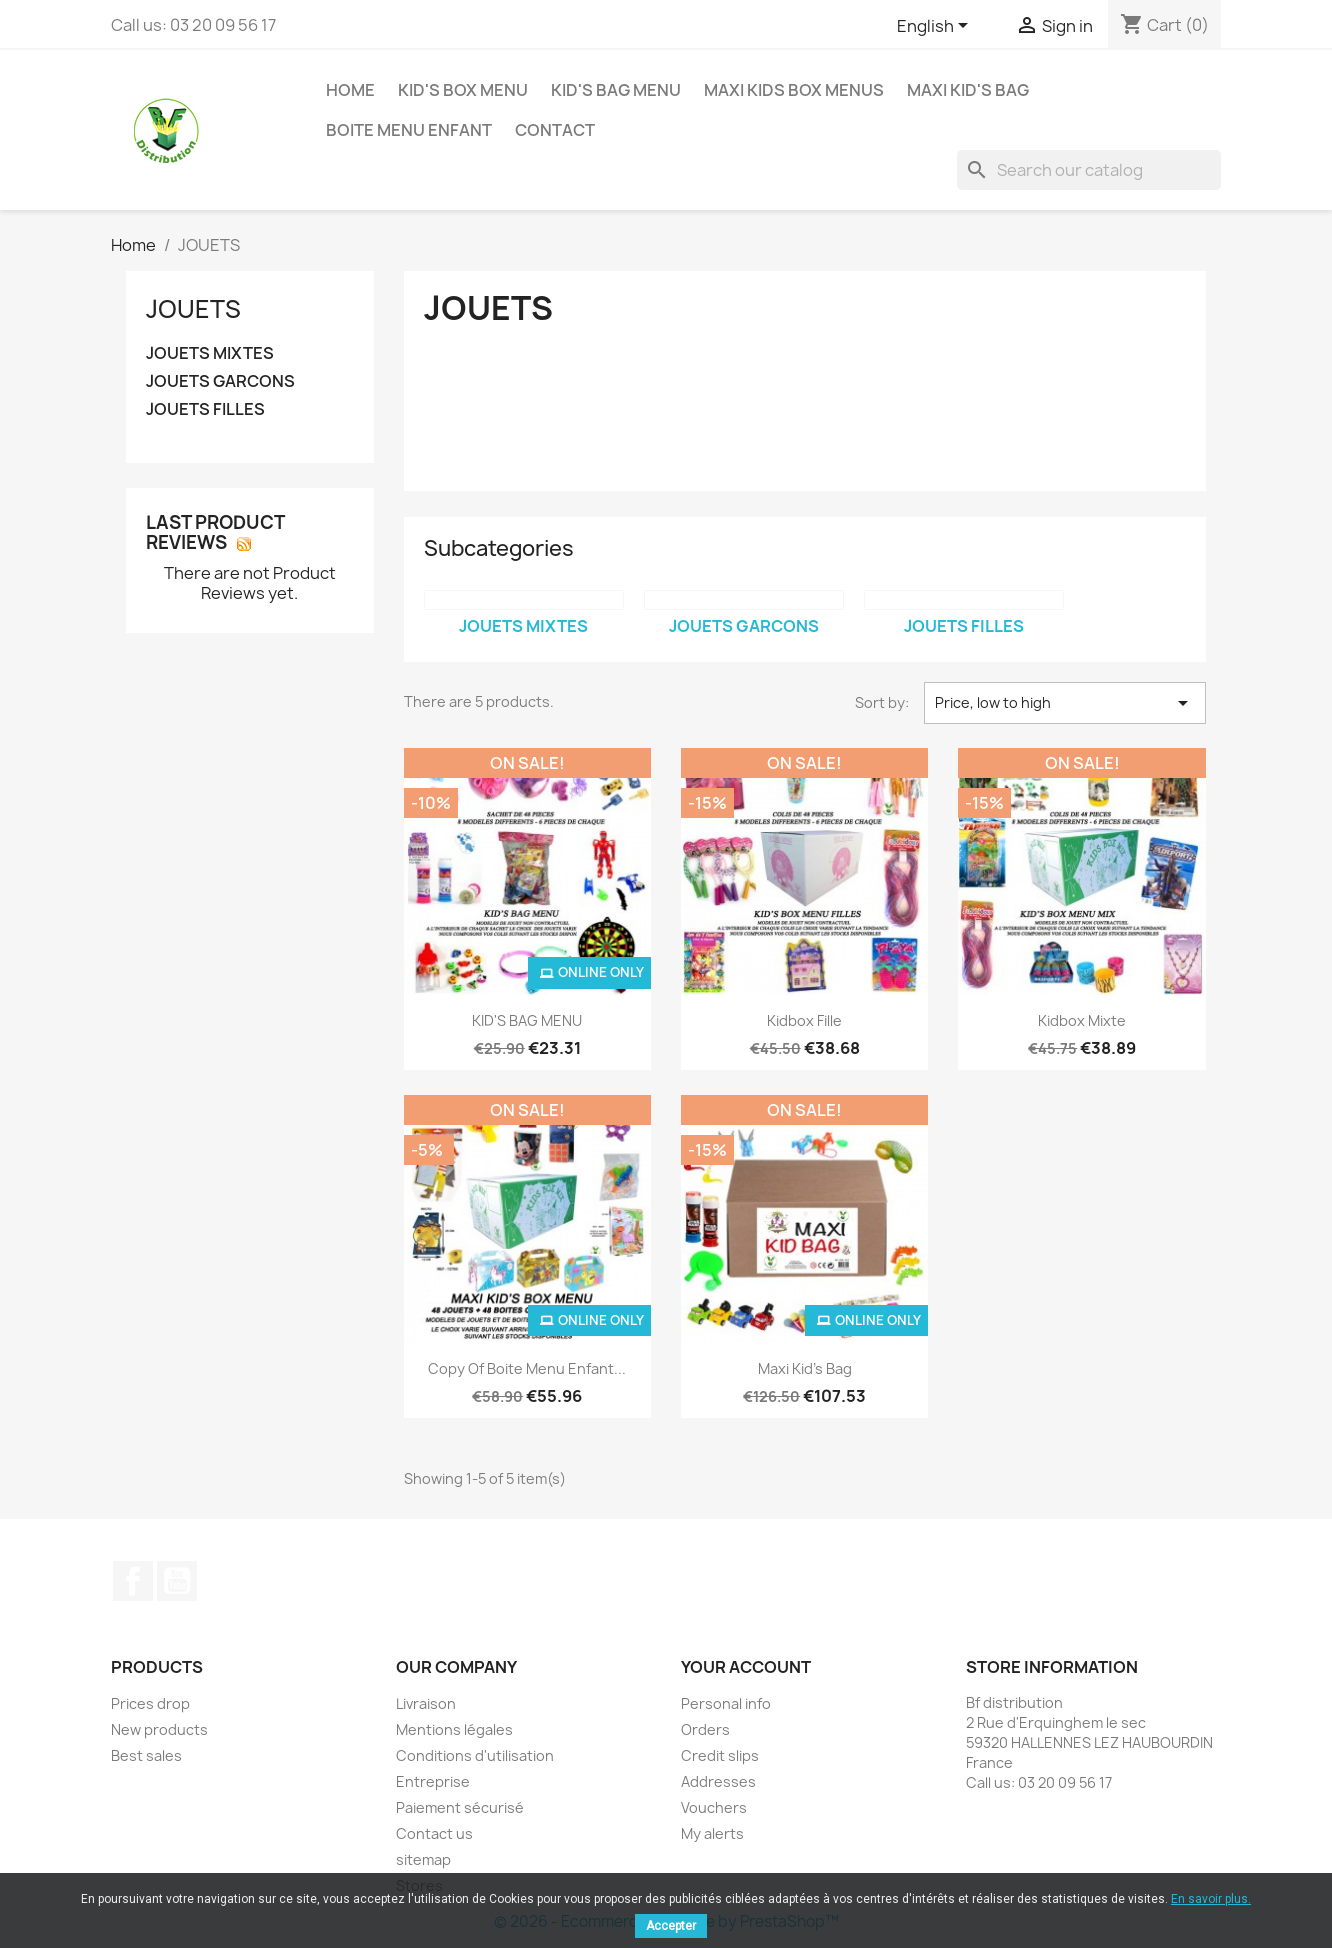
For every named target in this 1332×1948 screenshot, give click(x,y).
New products (159, 1729)
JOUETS (193, 309)
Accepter (671, 1926)
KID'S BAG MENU (616, 90)
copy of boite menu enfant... (527, 1368)
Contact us (434, 1833)
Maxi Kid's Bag (968, 90)
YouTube (177, 1581)
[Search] (1089, 170)
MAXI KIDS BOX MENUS (794, 90)
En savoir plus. (1211, 1899)
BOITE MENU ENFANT (409, 130)
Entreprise (433, 1781)
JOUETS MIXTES (210, 353)
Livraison (426, 1703)
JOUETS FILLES (205, 409)
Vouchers (714, 1807)
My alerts (712, 1833)
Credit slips (720, 1755)
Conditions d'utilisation (475, 1755)
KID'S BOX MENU (463, 90)
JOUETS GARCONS (220, 381)
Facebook (133, 1581)
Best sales (146, 1755)
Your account (746, 1667)
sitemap (423, 1859)
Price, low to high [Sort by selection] (1065, 703)
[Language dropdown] (936, 27)
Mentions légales (454, 1729)
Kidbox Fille (804, 1020)
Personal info (726, 1703)
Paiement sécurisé (460, 1807)
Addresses (718, 1781)
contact (555, 130)
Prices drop (150, 1703)
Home (350, 90)
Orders (705, 1729)
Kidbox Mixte (1082, 1020)
